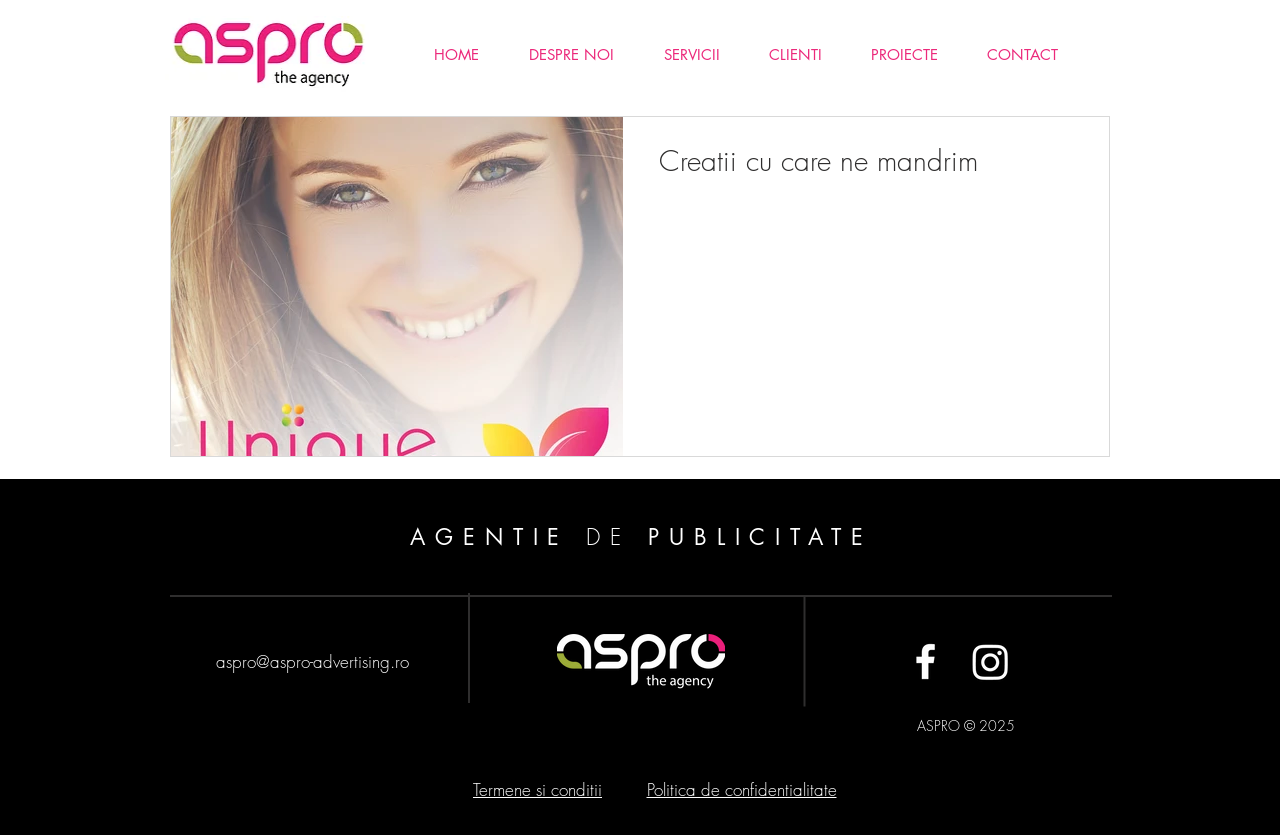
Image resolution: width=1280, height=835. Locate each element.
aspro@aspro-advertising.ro (312, 661)
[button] (904, 54)
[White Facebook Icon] (925, 661)
